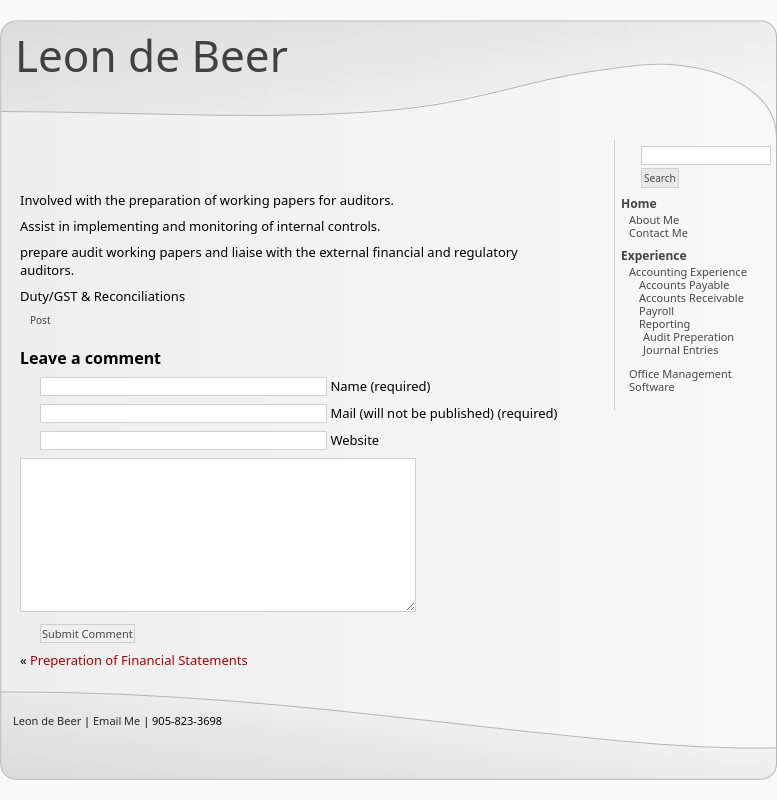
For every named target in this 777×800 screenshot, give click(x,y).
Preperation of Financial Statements (139, 660)
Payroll (656, 310)
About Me (654, 219)
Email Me (116, 720)
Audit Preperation (688, 336)
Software (652, 386)
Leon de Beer (151, 55)
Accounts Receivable (691, 297)
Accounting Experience (688, 271)
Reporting (664, 323)
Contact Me (658, 232)
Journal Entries (680, 349)
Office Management (680, 373)
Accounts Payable (684, 284)
